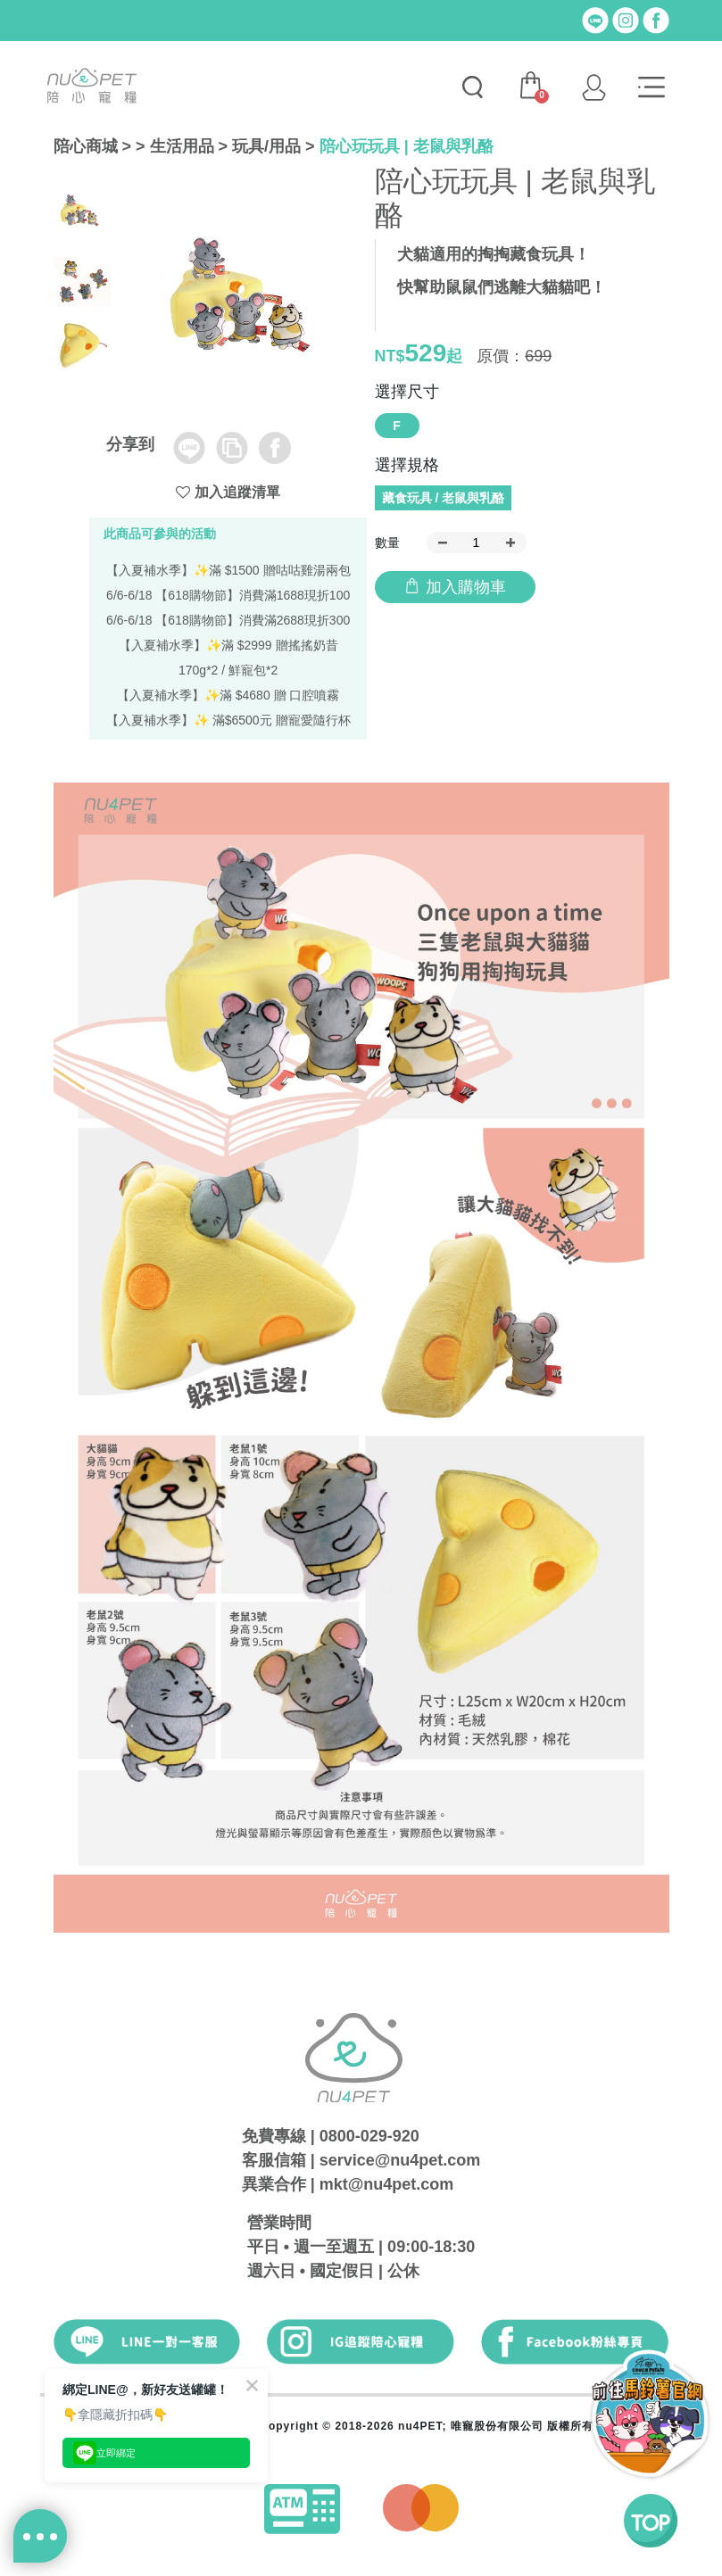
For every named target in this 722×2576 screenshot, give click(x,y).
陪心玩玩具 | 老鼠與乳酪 (407, 146)
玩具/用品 (266, 146)
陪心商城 (86, 146)
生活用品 (182, 146)
